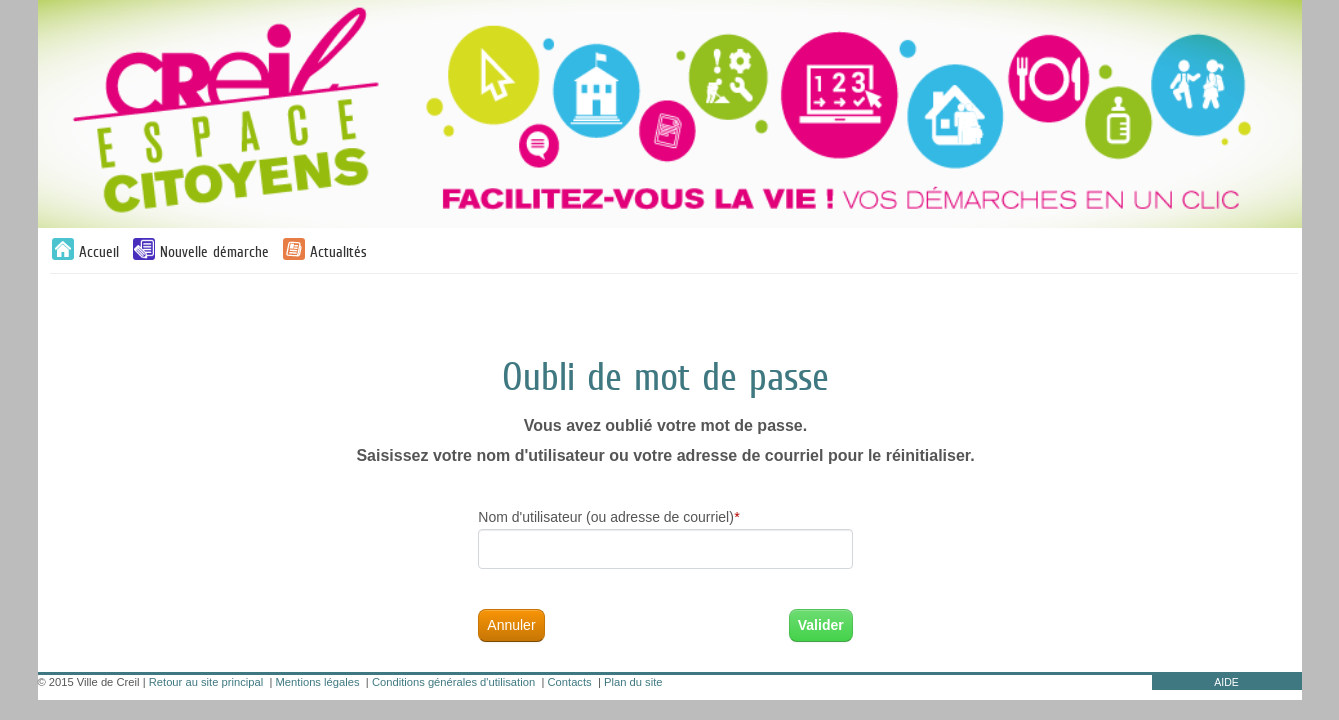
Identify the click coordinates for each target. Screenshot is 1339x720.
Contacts (570, 682)
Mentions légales (318, 682)
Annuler (511, 625)
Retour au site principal (206, 682)
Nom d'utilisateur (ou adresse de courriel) (608, 517)
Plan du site (633, 682)
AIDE (1226, 682)
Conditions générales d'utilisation (453, 682)
